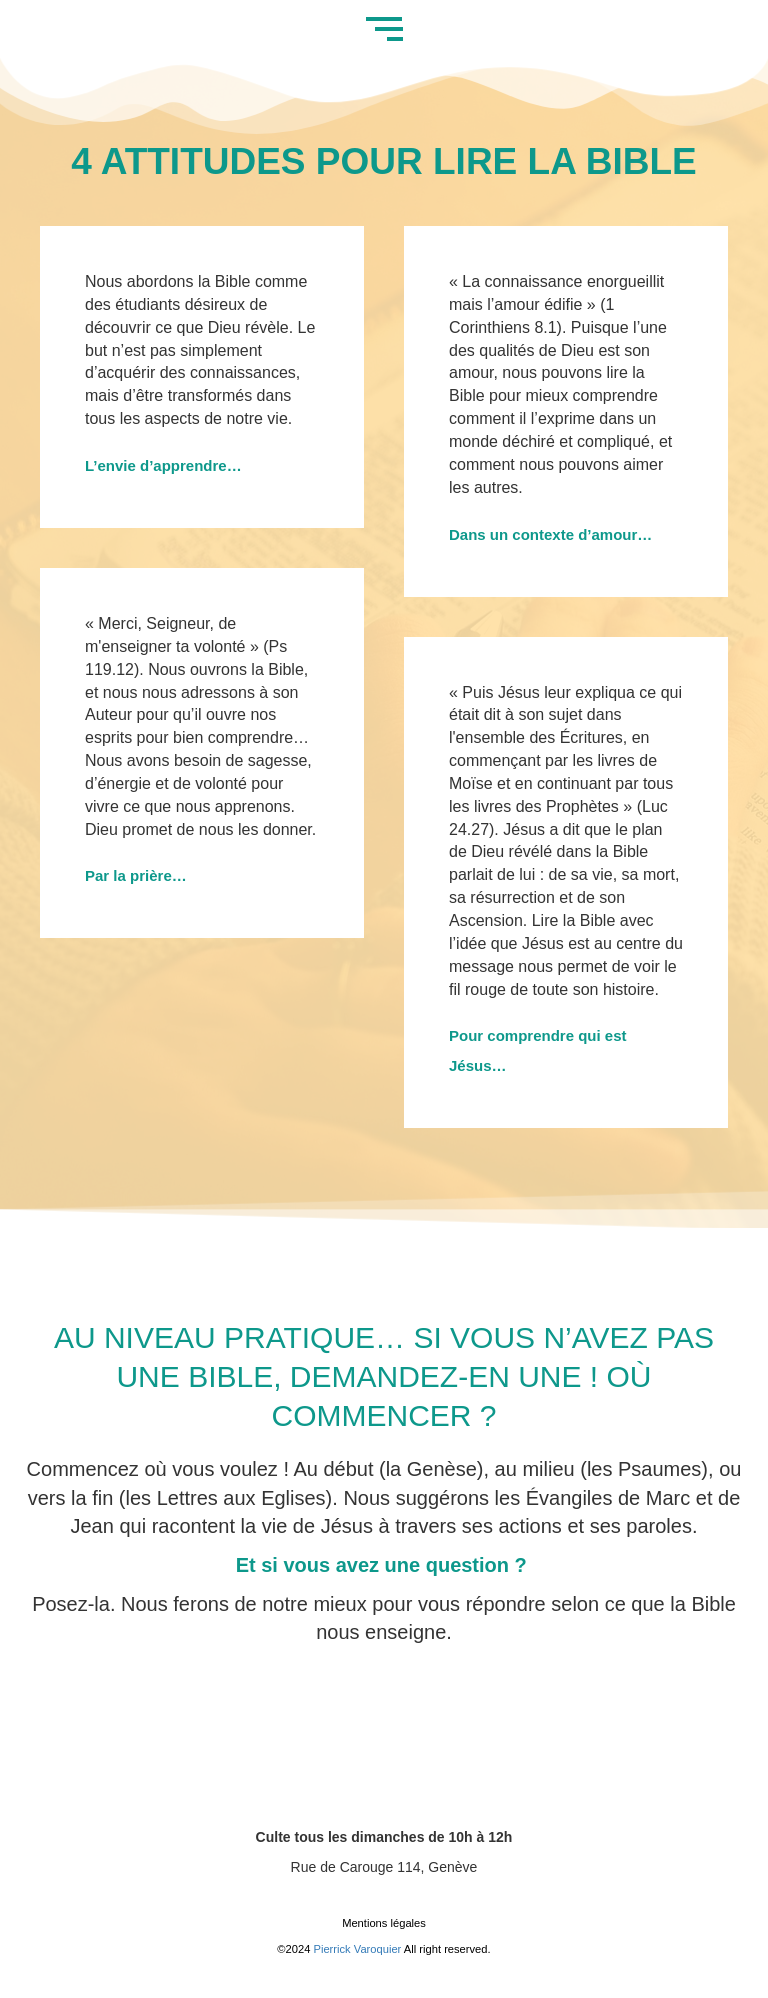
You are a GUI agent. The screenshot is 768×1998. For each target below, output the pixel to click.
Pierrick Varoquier (358, 1949)
